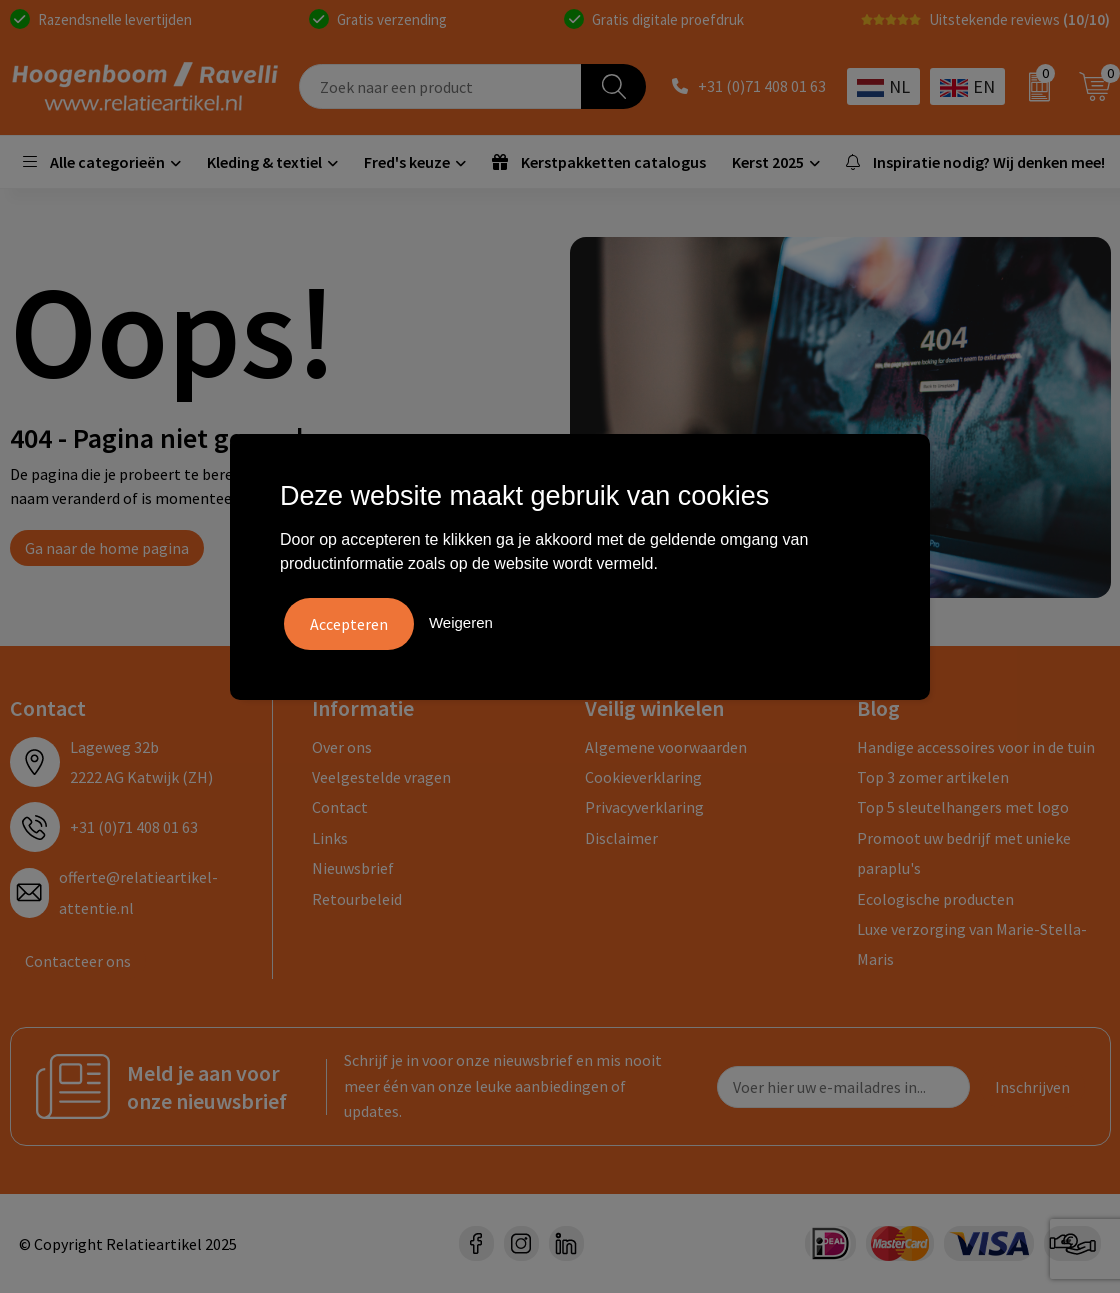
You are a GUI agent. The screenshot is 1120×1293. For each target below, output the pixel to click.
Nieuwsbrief (353, 868)
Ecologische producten (935, 899)
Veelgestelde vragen (381, 777)
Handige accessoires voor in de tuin (976, 747)
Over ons (342, 747)
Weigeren (461, 621)
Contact (340, 807)
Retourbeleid (357, 899)
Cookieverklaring (643, 777)
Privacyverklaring (644, 807)
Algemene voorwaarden (666, 747)
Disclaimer (621, 838)
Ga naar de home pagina (107, 548)
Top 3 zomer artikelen (933, 777)
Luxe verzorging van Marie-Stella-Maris (972, 944)
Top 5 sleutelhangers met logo (963, 807)
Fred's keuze (407, 162)
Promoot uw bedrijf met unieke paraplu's (964, 853)
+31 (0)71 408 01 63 (762, 87)
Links (330, 838)
